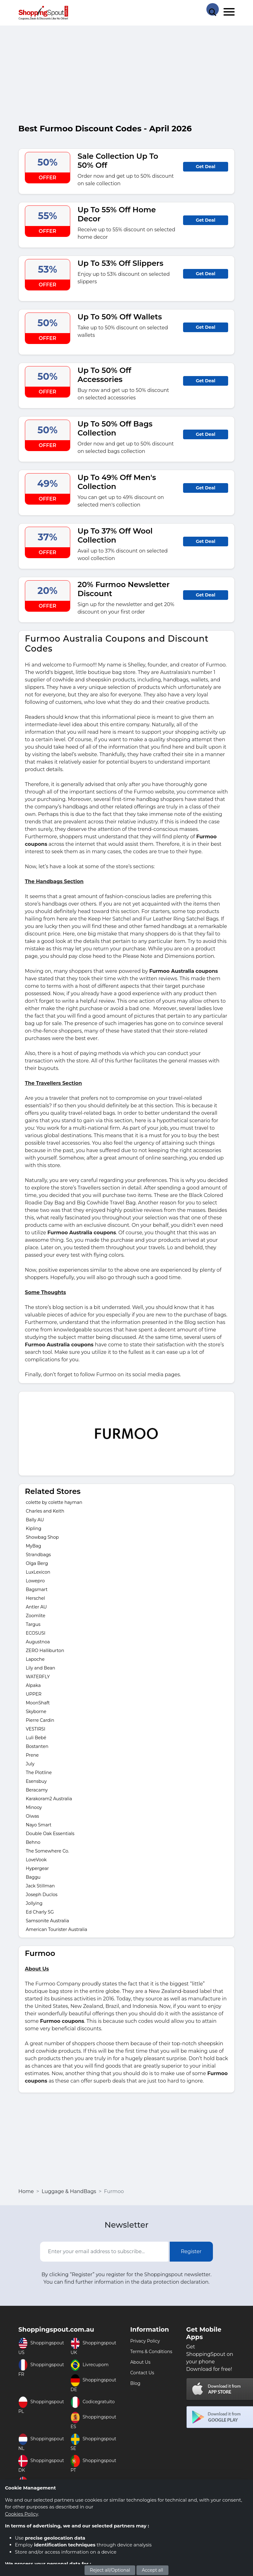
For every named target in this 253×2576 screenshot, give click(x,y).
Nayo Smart (38, 1825)
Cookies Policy (21, 2514)
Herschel (35, 1598)
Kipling (33, 1528)
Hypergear (37, 1868)
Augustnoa (38, 1642)
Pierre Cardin (40, 1720)
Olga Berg (37, 1563)
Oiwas (32, 1816)
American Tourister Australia (56, 1929)
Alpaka (33, 1685)
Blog (135, 2383)
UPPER (33, 1694)
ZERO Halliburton (45, 1650)
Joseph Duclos (42, 1894)
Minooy (34, 1807)
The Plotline (39, 1772)
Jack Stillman (40, 1886)
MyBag (33, 1546)
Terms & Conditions (151, 2351)
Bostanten (37, 1746)
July (30, 1764)
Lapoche (35, 1659)
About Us (140, 2362)
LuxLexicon (38, 1572)
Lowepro (35, 1581)
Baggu (33, 1877)
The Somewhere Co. (47, 1851)
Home (26, 2191)
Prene (32, 1755)
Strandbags (38, 1554)
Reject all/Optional (110, 2570)
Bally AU (35, 1520)
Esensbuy (36, 1781)
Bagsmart (37, 1589)
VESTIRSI (35, 1729)
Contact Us (142, 2373)
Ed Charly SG (40, 1912)
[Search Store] (212, 9)
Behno (33, 1842)
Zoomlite (35, 1615)
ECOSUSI (35, 1633)
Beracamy (37, 1790)
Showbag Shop (42, 1537)
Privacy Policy (145, 2341)
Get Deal (205, 166)
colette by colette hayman (54, 1502)
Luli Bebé (36, 1737)
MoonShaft (38, 1703)
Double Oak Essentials (50, 1833)
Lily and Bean (40, 1668)
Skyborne (36, 1711)
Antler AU (36, 1607)
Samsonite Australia (47, 1921)
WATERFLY (38, 1676)
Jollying (34, 1903)
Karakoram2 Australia (49, 1798)
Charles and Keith (45, 1511)
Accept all (152, 2570)
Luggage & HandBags (69, 2191)
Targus (33, 1624)
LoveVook (36, 1860)
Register (191, 2251)
